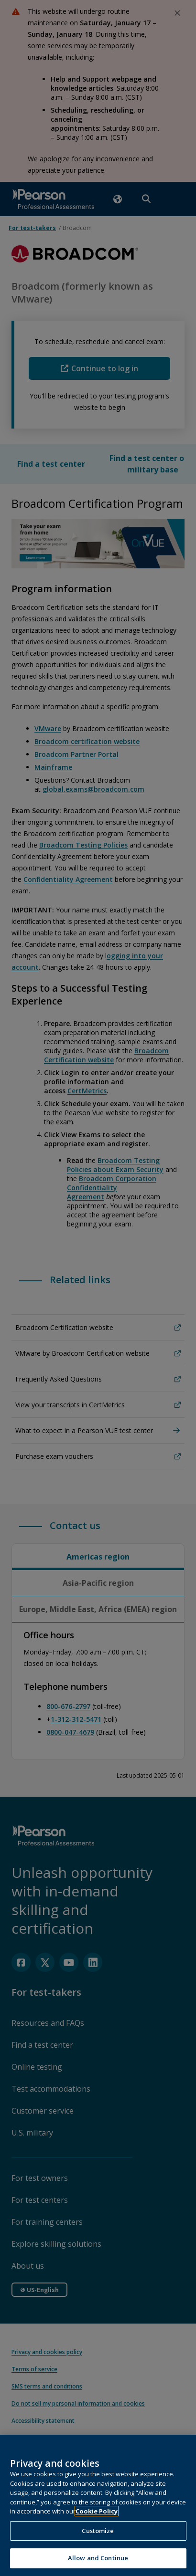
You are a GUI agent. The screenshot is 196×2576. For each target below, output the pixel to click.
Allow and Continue (98, 2562)
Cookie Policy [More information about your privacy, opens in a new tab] (97, 2515)
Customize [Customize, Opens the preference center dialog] (98, 2534)
